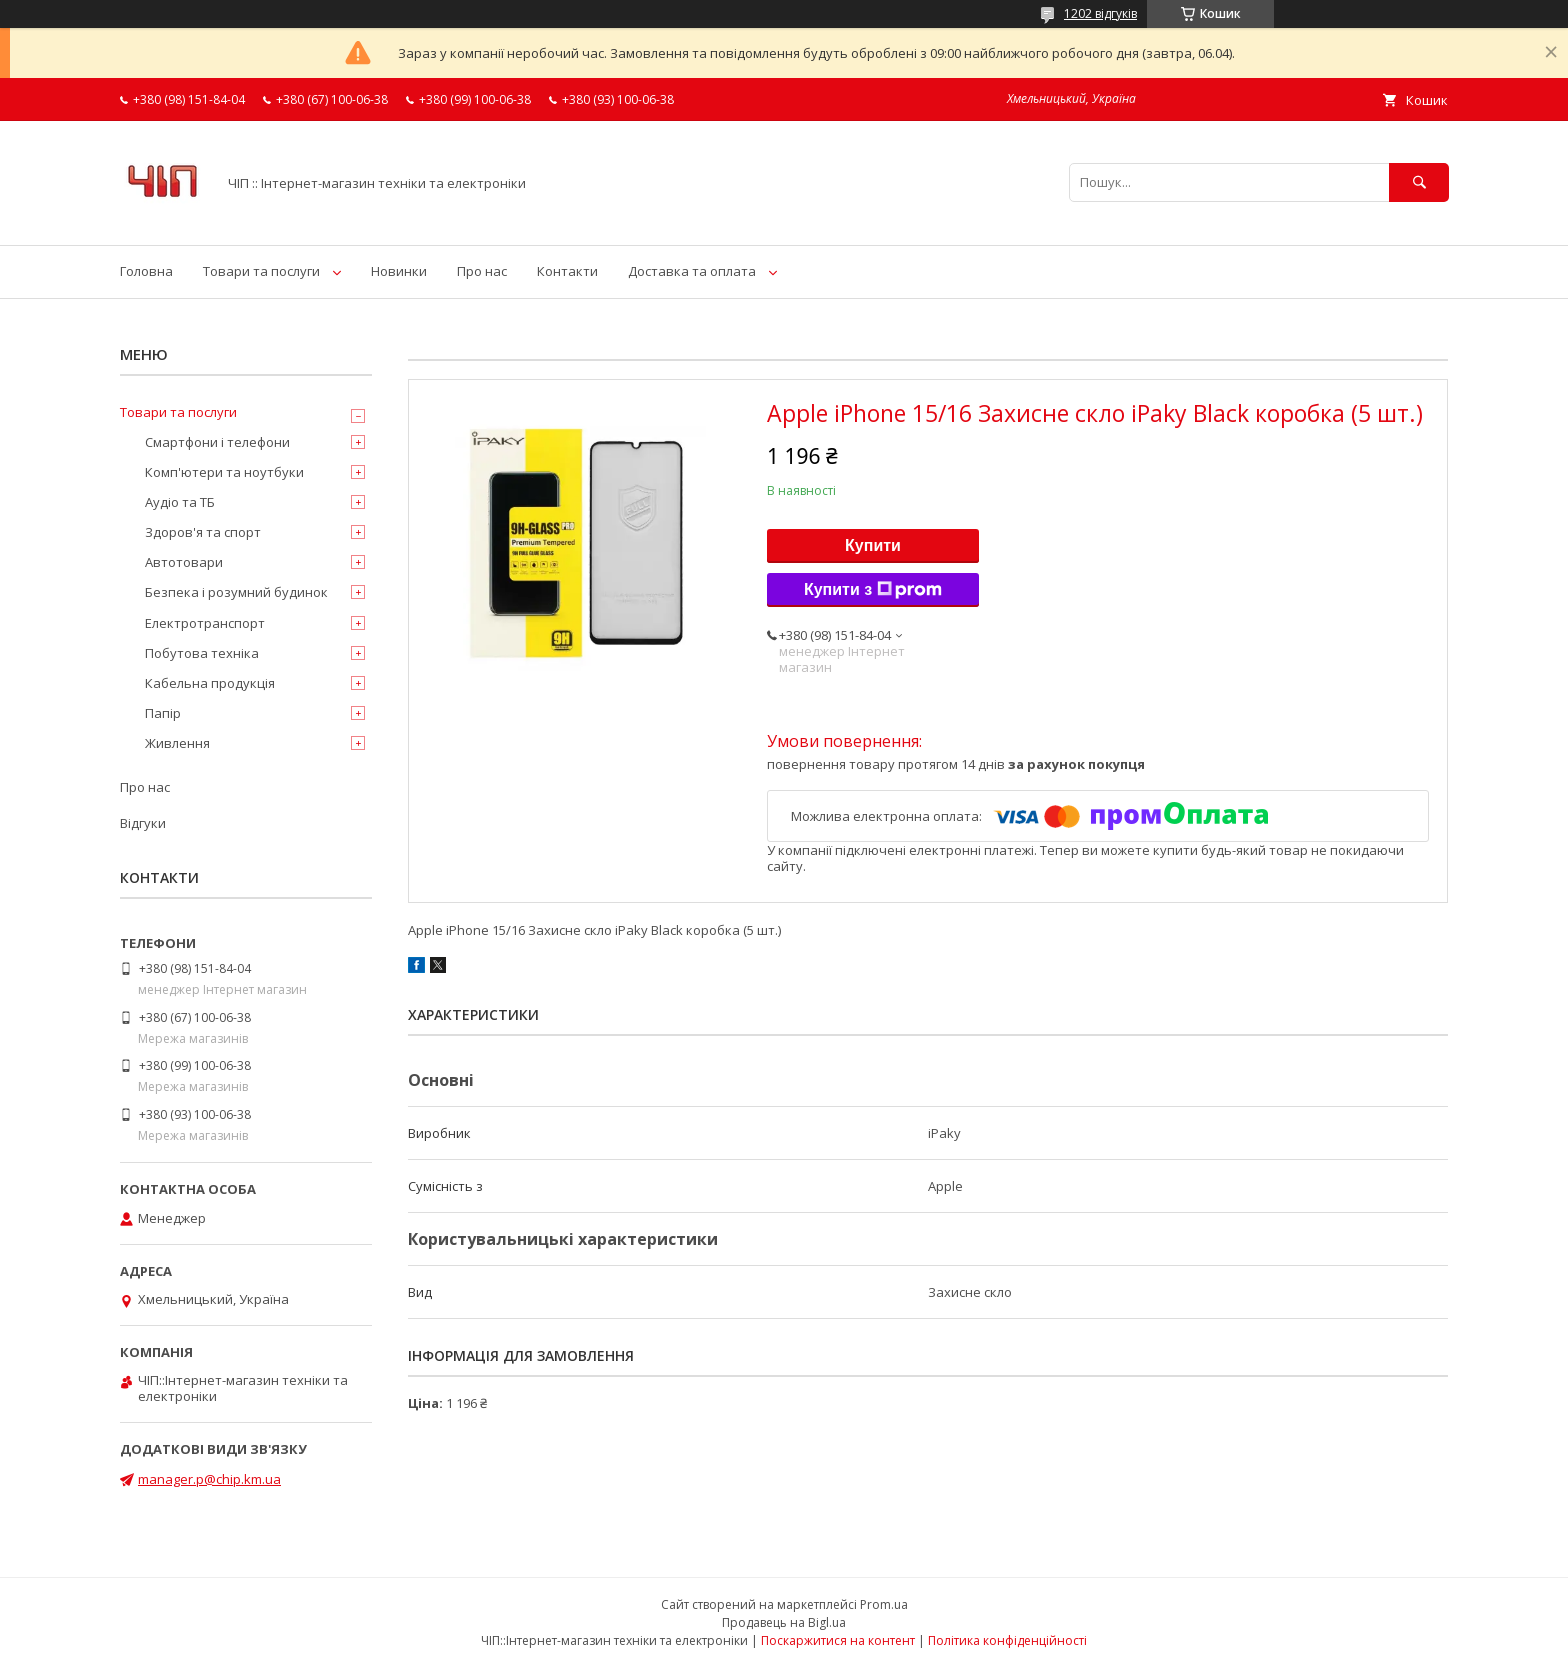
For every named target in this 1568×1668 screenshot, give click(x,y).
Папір (163, 713)
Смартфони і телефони (217, 442)
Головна (146, 271)
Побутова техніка (202, 653)
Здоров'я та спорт (203, 532)
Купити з (873, 590)
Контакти (567, 271)
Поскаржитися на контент (838, 1640)
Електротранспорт (205, 623)
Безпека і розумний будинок (236, 592)
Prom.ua (884, 1604)
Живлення (177, 743)
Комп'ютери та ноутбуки (224, 472)
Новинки (399, 271)
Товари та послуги (261, 271)
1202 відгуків (1100, 13)
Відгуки (143, 823)
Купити (873, 545)
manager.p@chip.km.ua (209, 1479)
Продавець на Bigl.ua (784, 1622)
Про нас (482, 271)
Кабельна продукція (210, 683)
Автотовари (184, 562)
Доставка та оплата (692, 271)
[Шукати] (1419, 182)
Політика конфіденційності (1007, 1640)
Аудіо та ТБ (180, 502)
